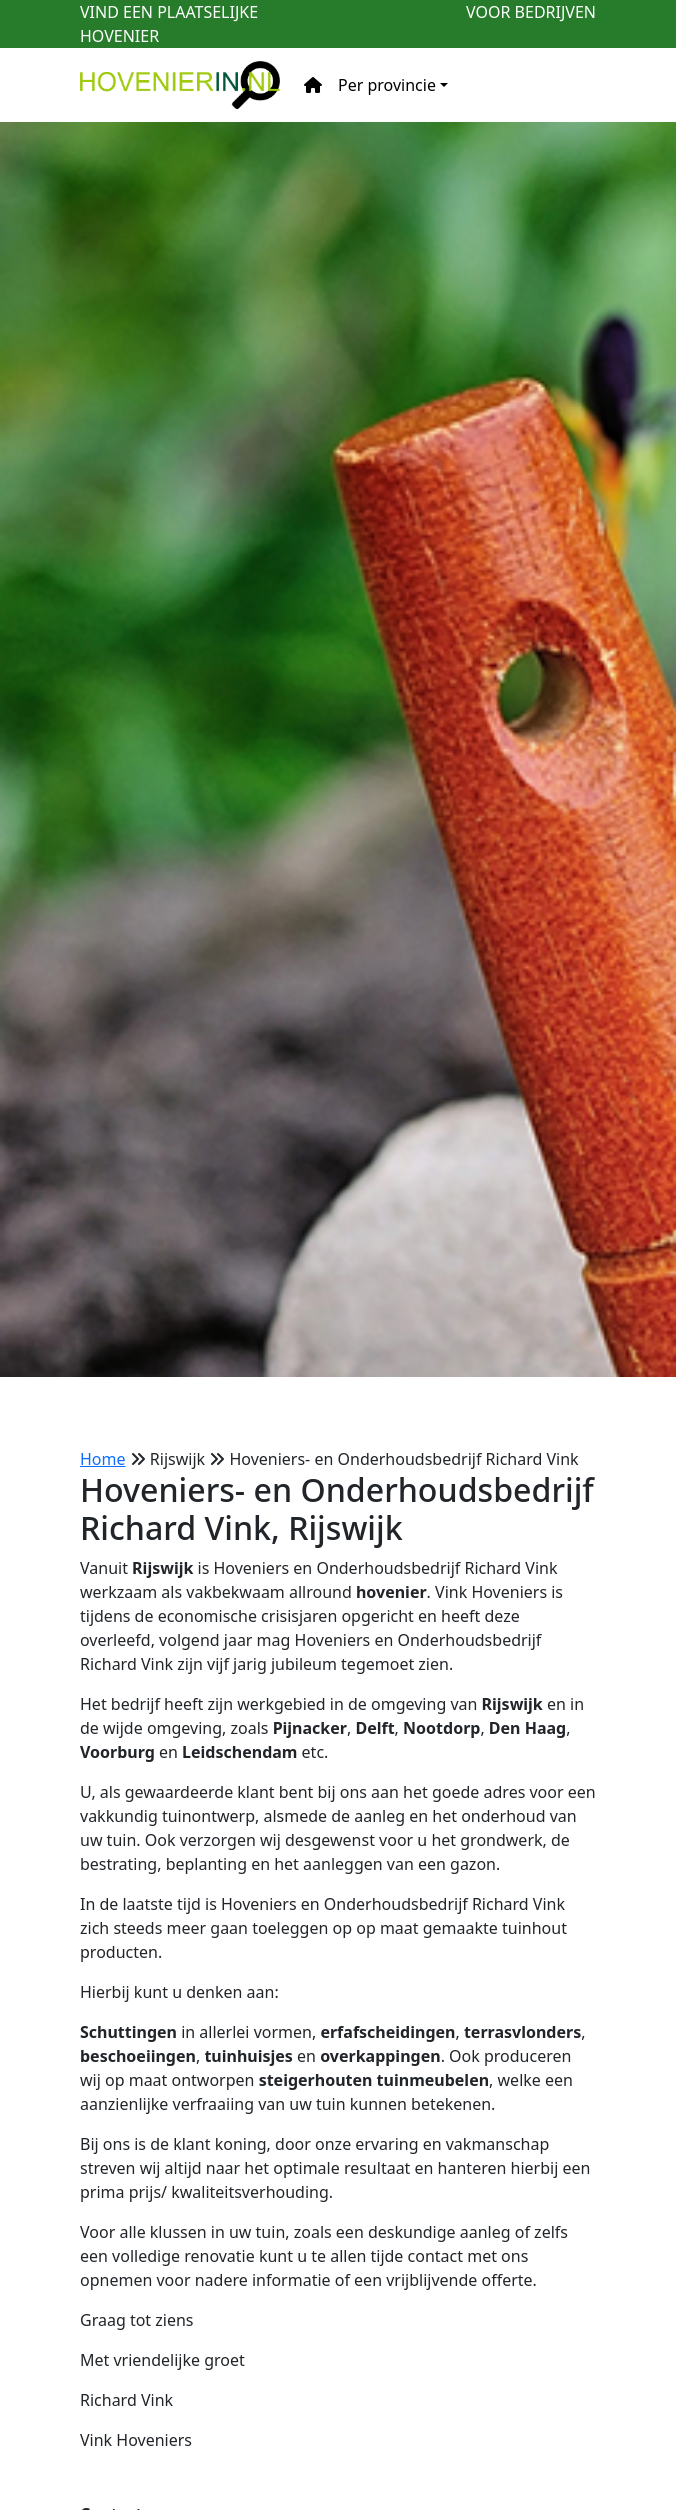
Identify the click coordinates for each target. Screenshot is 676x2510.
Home (103, 1459)
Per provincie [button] (387, 85)
